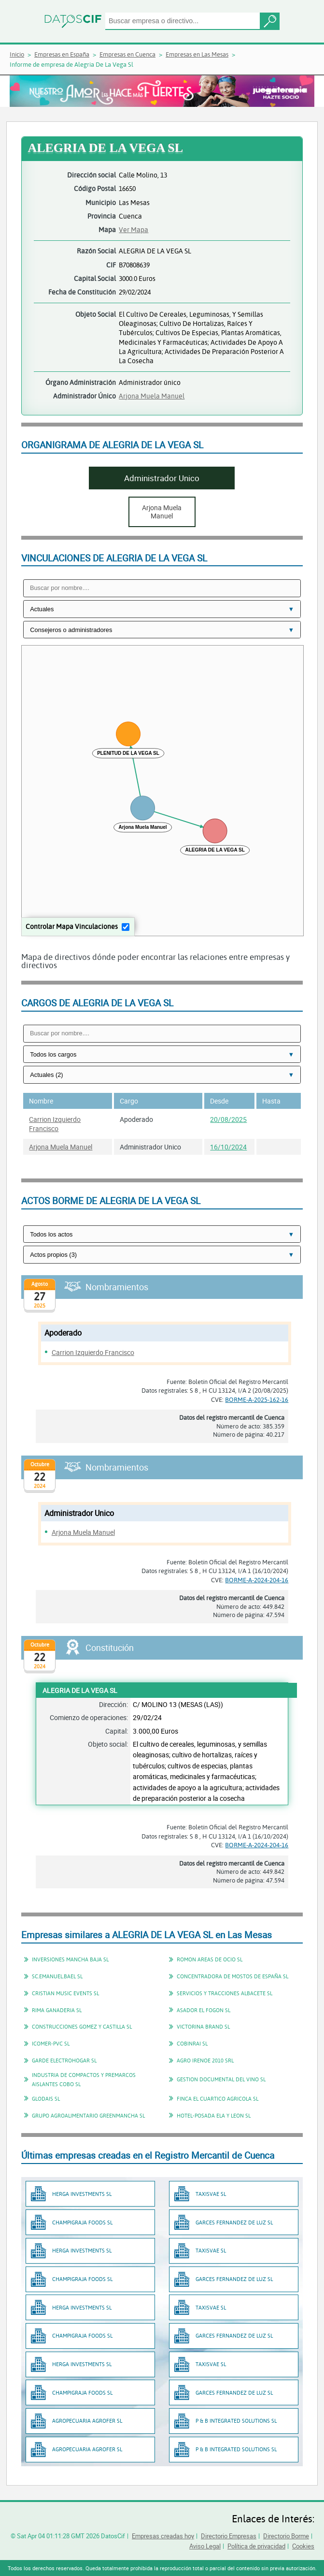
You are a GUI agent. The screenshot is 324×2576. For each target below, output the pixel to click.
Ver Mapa (133, 229)
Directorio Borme (286, 2536)
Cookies (303, 2546)
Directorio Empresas (228, 2536)
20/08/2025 (228, 1119)
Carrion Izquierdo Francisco (55, 1124)
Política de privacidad (256, 2546)
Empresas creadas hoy (163, 2536)
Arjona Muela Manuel (151, 395)
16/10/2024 (228, 1146)
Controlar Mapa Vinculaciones (72, 926)
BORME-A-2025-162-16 (256, 1399)
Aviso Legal (205, 2546)
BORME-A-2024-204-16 (256, 1580)
